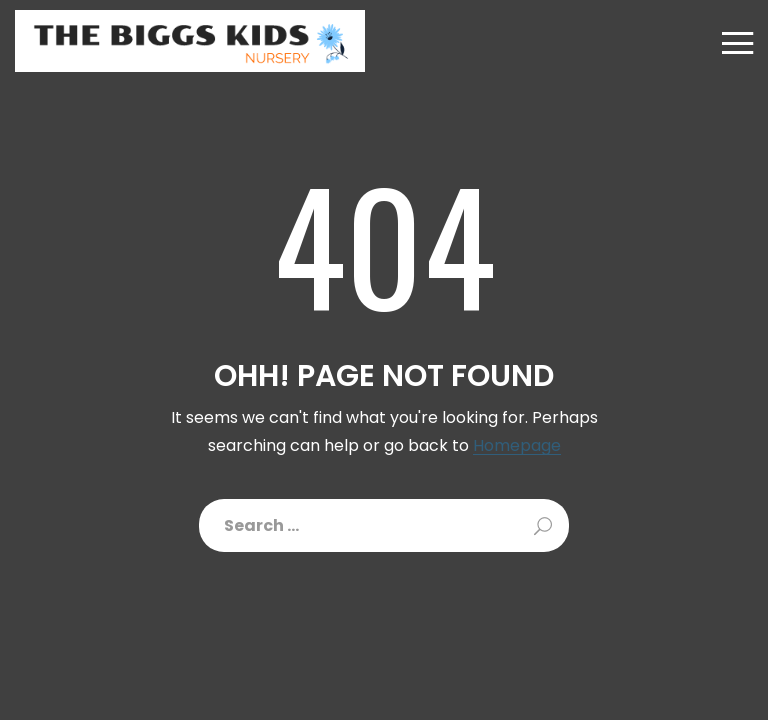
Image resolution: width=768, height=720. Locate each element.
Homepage (517, 446)
